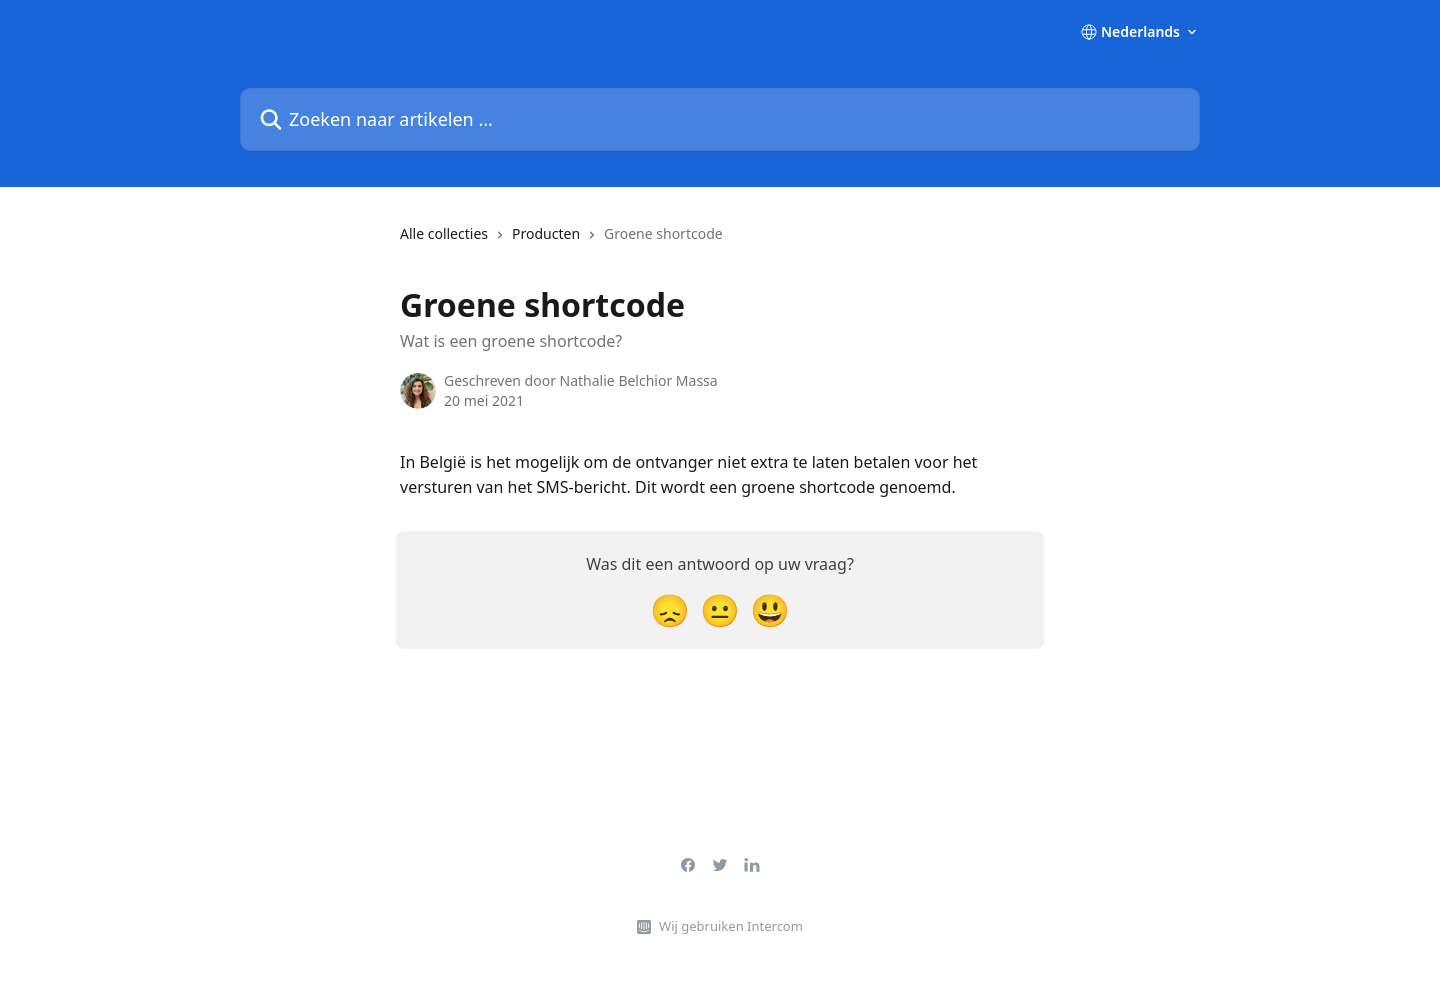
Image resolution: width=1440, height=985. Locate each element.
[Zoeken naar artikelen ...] (720, 119)
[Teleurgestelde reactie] (670, 609)
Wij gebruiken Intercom (731, 926)
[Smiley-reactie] (770, 609)
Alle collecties (444, 233)
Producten (546, 233)
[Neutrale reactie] (720, 609)
